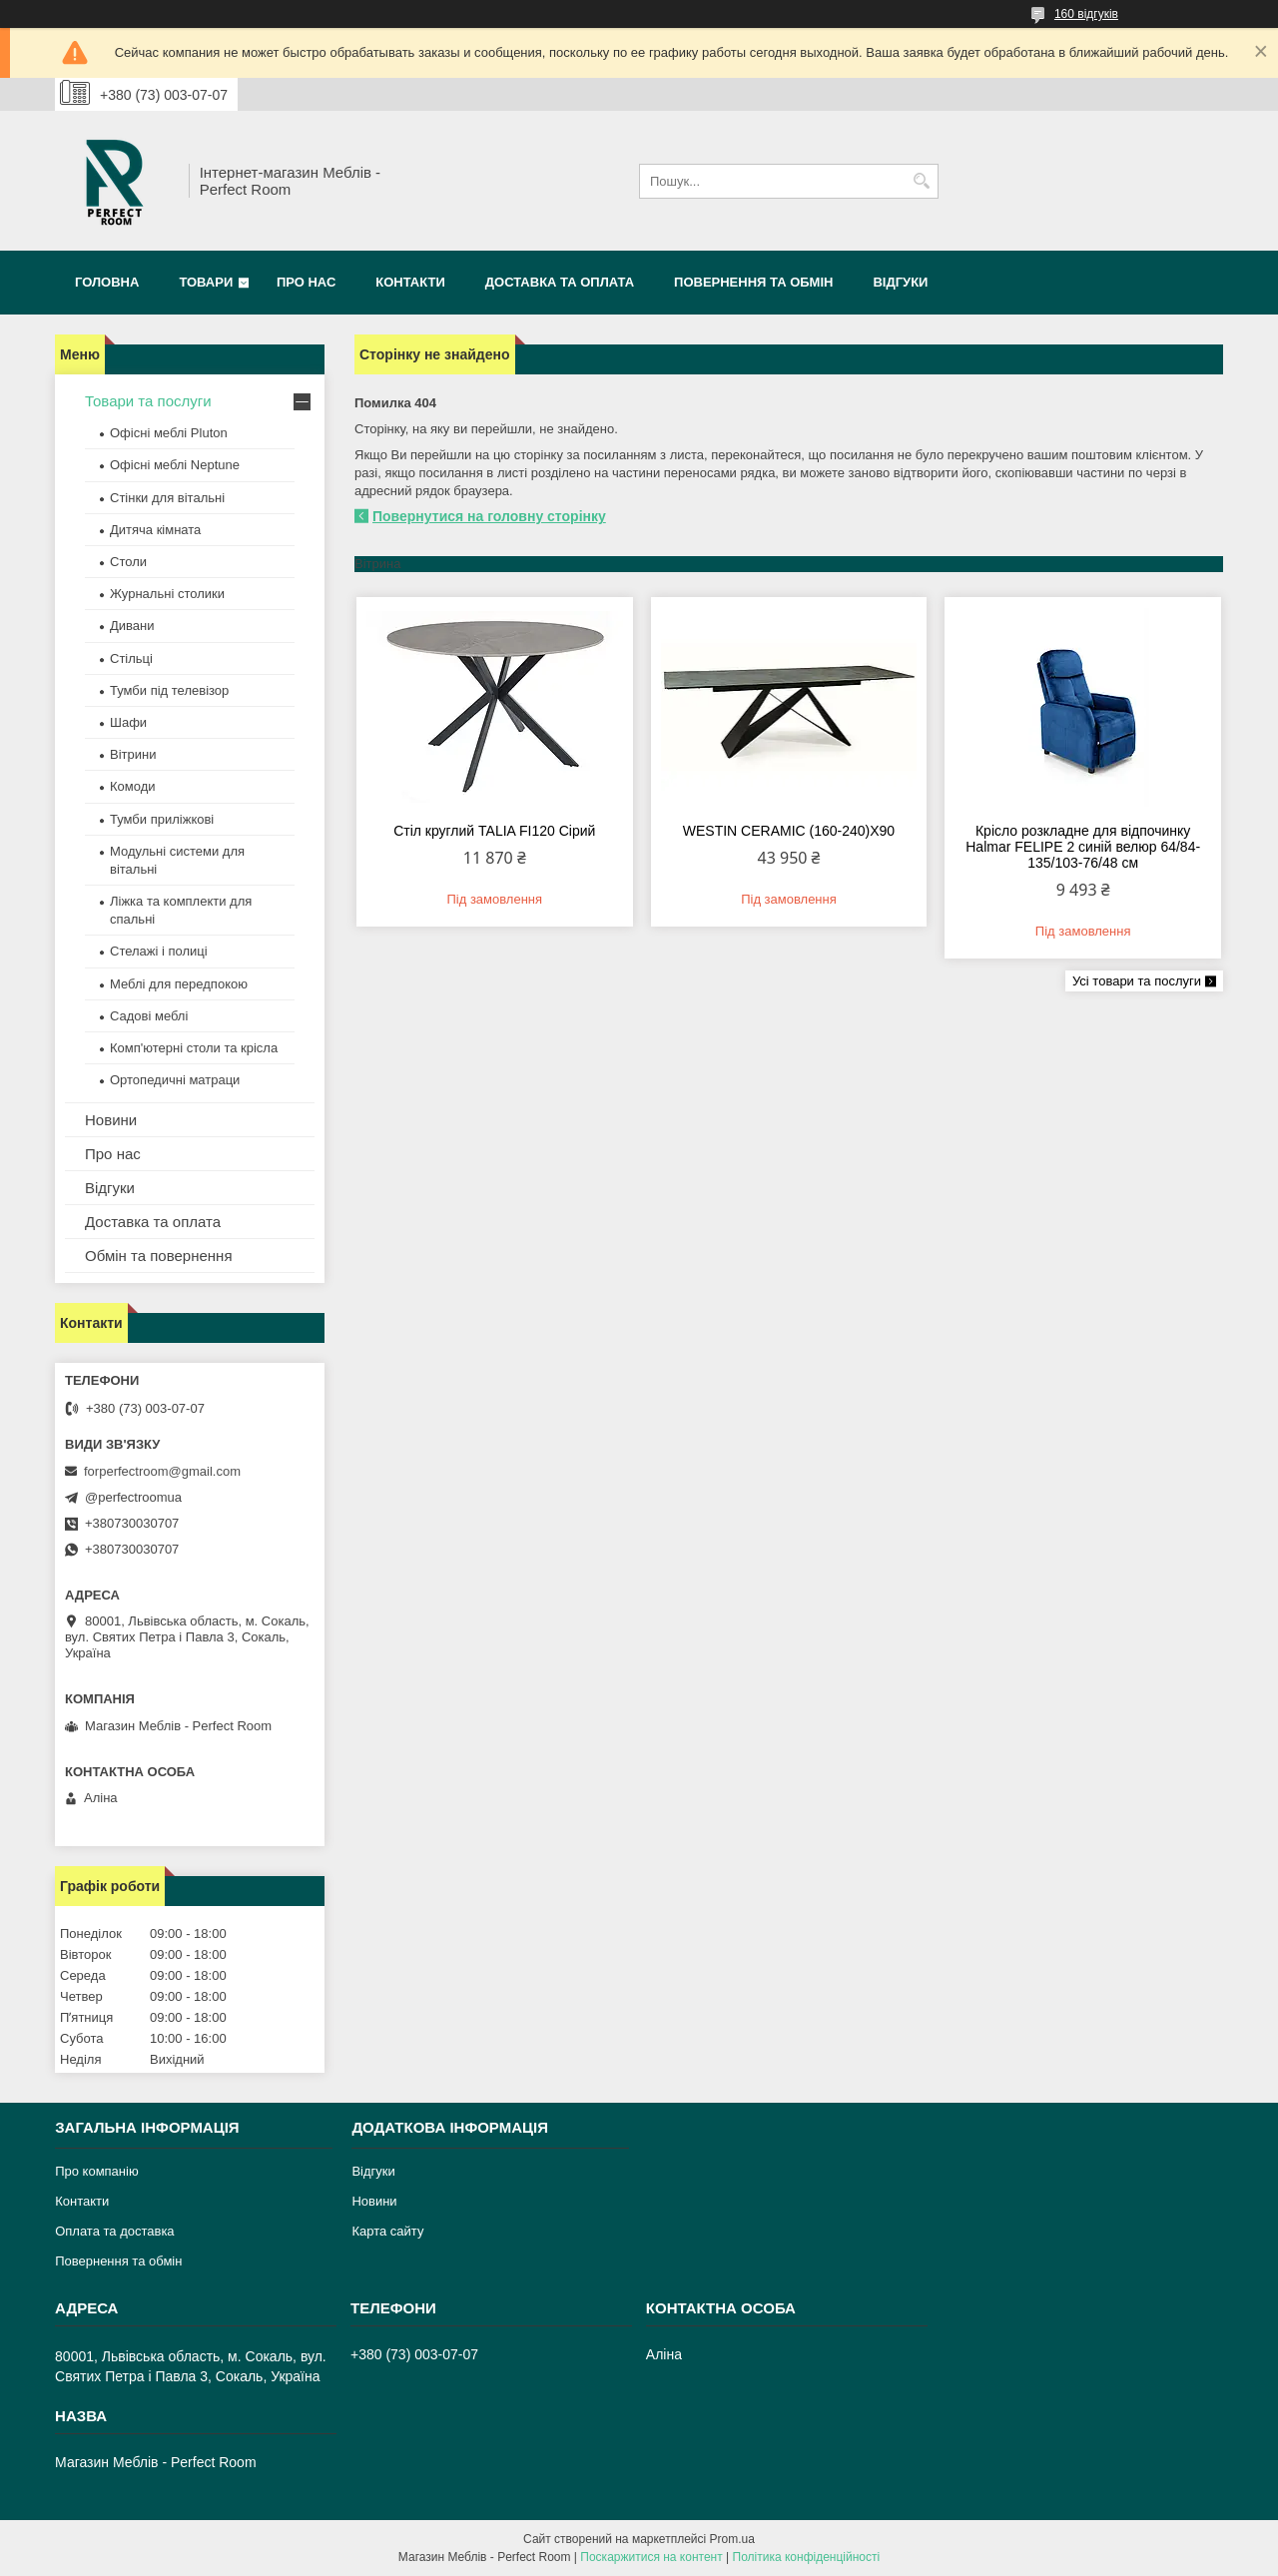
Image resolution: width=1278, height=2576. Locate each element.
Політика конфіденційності (807, 2557)
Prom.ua (732, 2539)
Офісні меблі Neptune (175, 464)
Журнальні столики (167, 593)
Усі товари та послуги (1136, 980)
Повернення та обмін (753, 282)
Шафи (128, 722)
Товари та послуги (148, 400)
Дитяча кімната (155, 529)
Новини (111, 1119)
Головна (107, 282)
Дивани (132, 625)
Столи (128, 561)
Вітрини (133, 754)
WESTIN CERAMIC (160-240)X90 (789, 831)
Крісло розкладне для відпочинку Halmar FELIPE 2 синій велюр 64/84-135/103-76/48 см (1082, 847)
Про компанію (97, 2171)
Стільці (131, 658)
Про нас (306, 282)
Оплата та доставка (114, 2231)
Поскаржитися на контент (651, 2557)
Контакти (410, 282)
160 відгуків (1086, 14)
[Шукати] (921, 181)
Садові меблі (149, 1015)
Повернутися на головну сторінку (489, 516)
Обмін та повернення (159, 1255)
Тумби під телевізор (169, 690)
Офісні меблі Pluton (169, 432)
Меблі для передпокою (179, 983)
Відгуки (900, 282)
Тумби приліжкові (162, 819)
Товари (206, 282)
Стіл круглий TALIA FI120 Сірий (494, 831)
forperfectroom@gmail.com (162, 1471)
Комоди (133, 786)
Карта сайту (387, 2231)
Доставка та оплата (559, 282)
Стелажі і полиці (159, 951)
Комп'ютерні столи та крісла (194, 1047)
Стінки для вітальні (167, 497)
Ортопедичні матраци (175, 1079)
